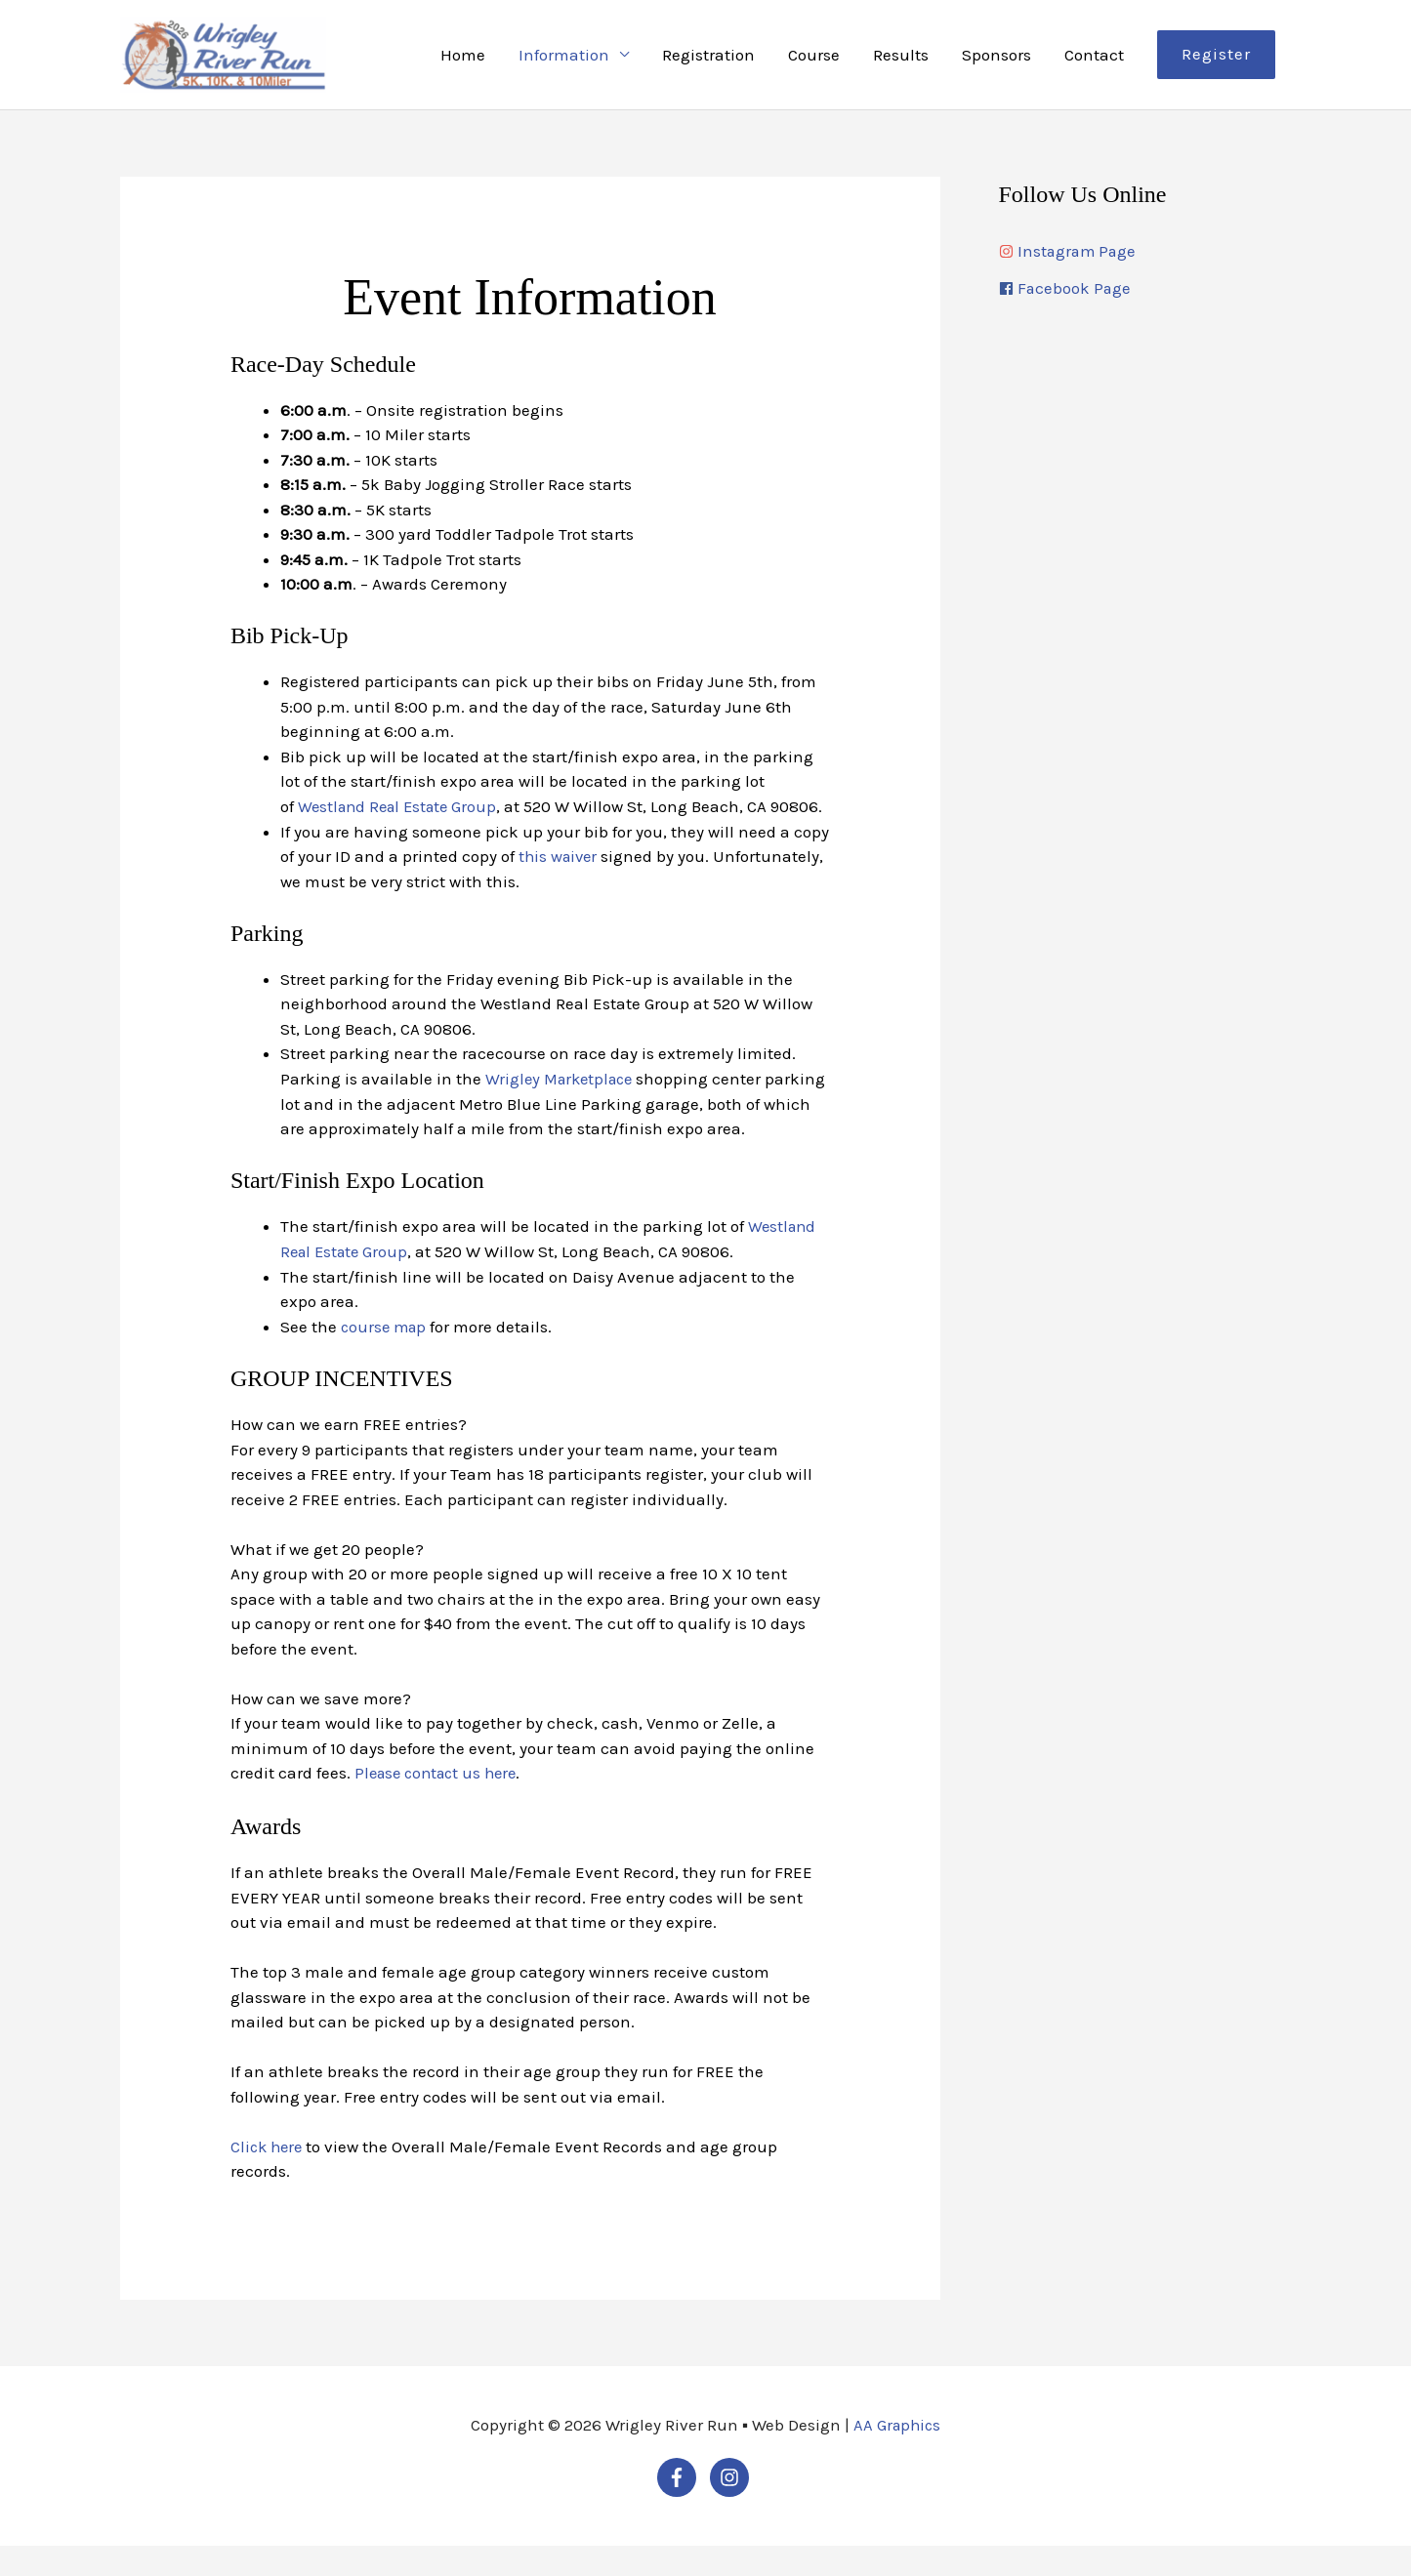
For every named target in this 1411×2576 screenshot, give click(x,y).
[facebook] (1145, 297)
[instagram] (1145, 259)
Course (814, 58)
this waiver (560, 888)
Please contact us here (440, 1803)
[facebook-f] (681, 2506)
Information (564, 58)
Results (901, 58)
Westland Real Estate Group (402, 814)
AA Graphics (896, 2455)
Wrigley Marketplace (563, 1111)
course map (386, 1358)
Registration (708, 58)
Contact (1094, 58)
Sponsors (996, 58)
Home (462, 58)
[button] (1216, 58)
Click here (268, 2176)
